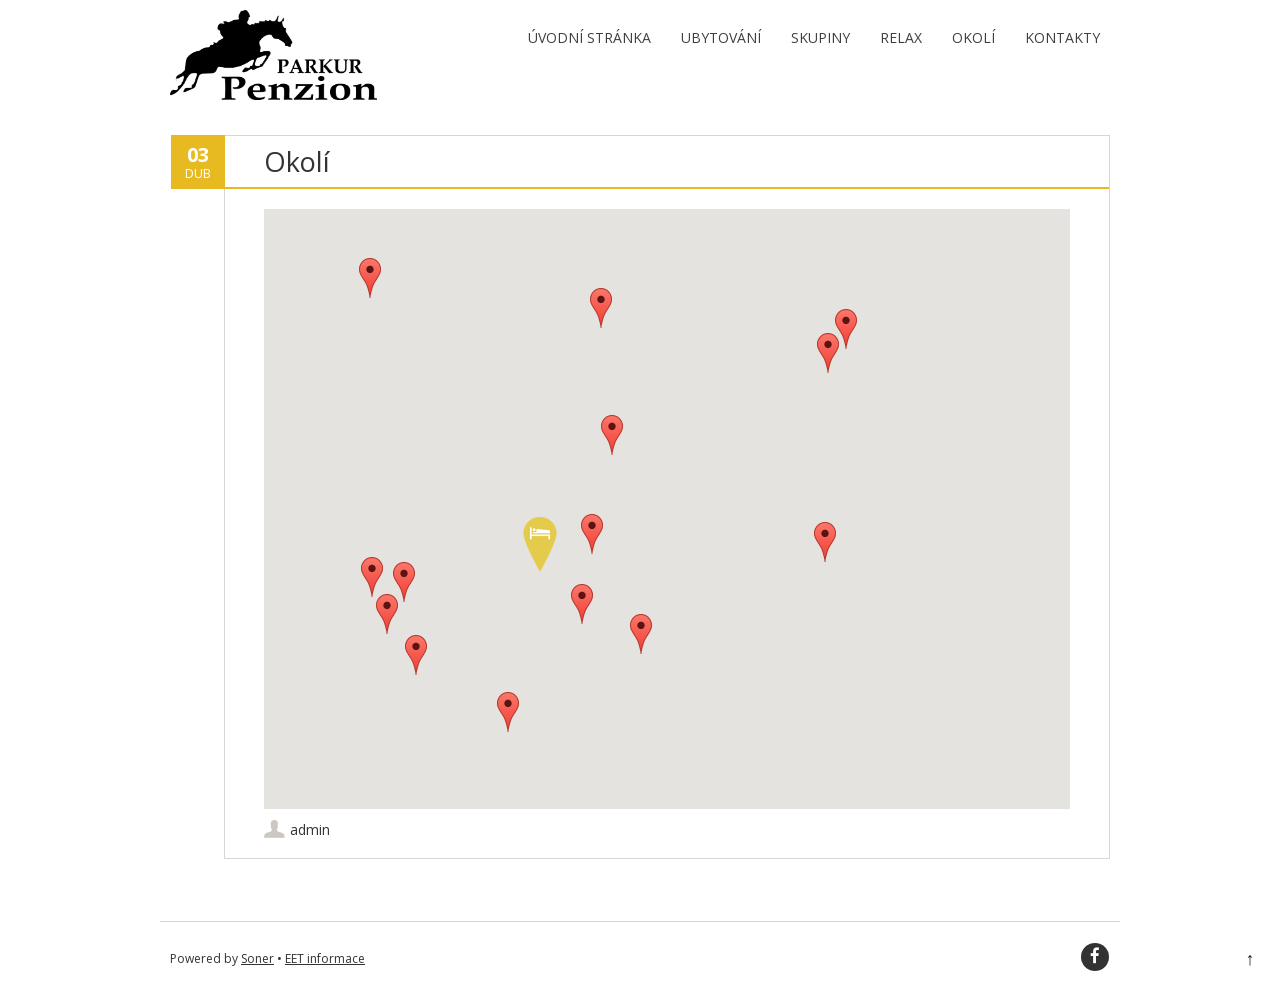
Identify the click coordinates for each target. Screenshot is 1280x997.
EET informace (325, 958)
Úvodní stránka (589, 37)
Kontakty (1062, 37)
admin (310, 829)
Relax (901, 37)
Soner (257, 958)
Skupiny (820, 37)
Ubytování (721, 37)
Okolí (973, 37)
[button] (540, 544)
